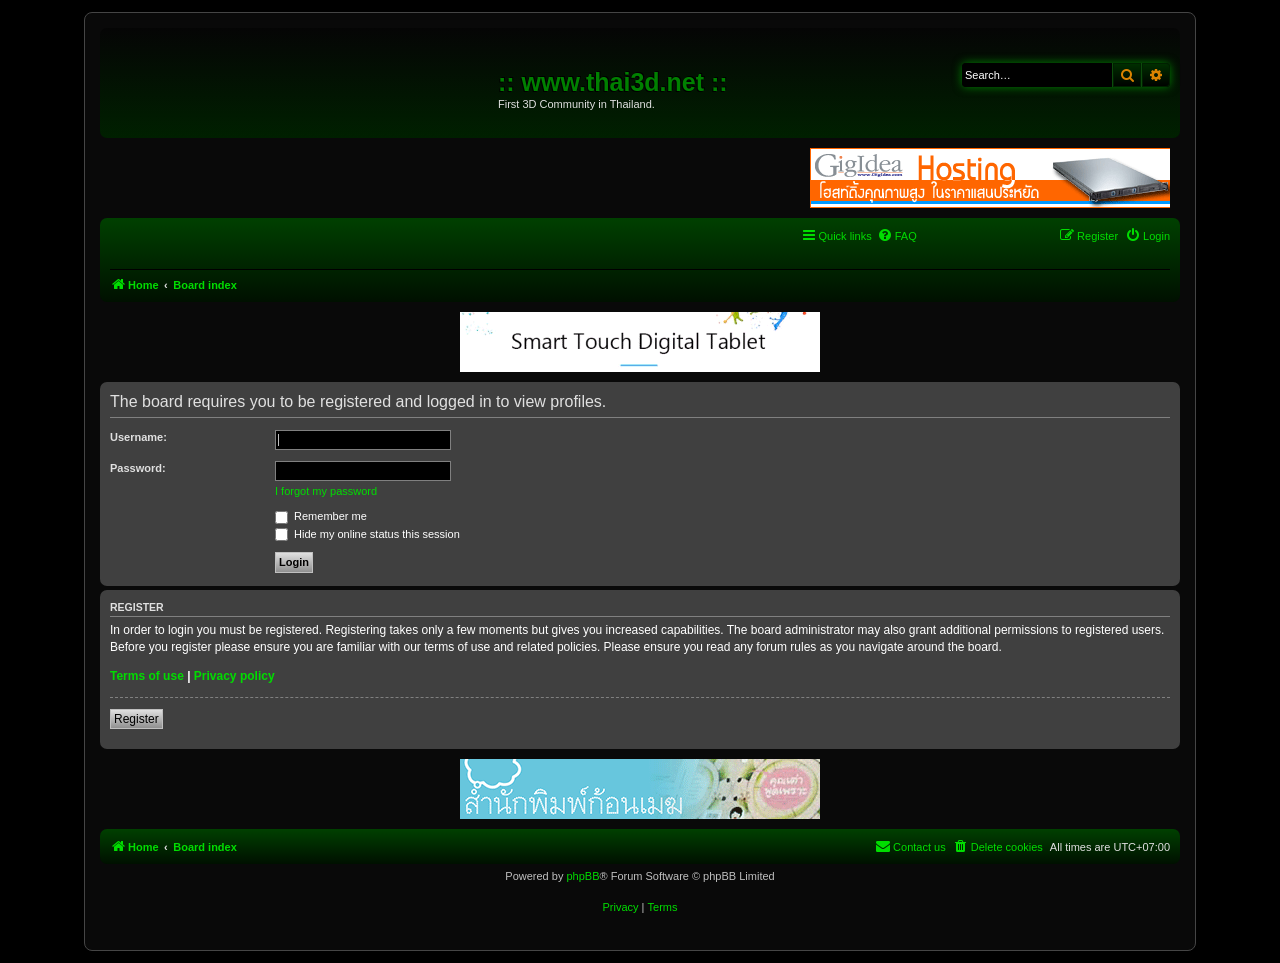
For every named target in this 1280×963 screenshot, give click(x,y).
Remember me (321, 516)
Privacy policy (234, 676)
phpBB (582, 876)
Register (136, 719)
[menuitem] (897, 236)
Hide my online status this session (367, 534)
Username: (138, 437)
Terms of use (147, 676)
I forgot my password (326, 491)
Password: (138, 468)
